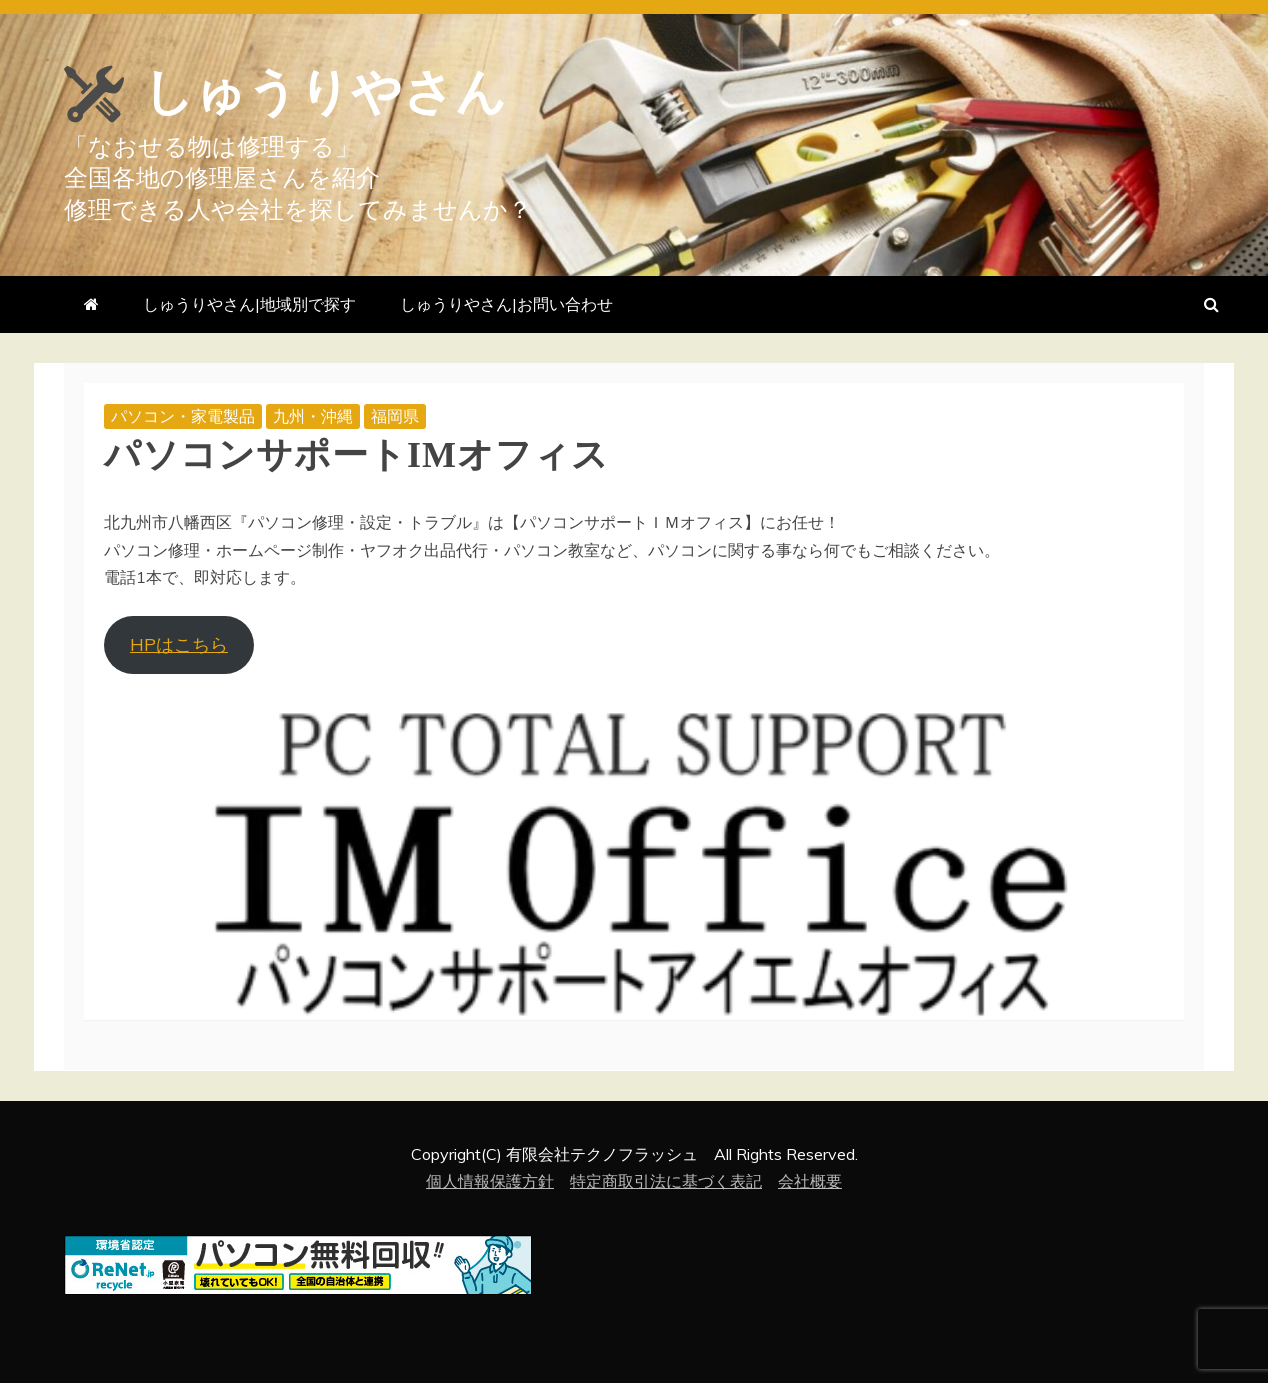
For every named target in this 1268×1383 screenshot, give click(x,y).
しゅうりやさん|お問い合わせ (506, 304)
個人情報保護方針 (490, 1181)
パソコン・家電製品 (183, 416)
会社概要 (810, 1181)
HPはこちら (179, 644)
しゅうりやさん (325, 92)
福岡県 (395, 416)
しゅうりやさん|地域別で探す (249, 304)
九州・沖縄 (313, 416)
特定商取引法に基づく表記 (666, 1181)
